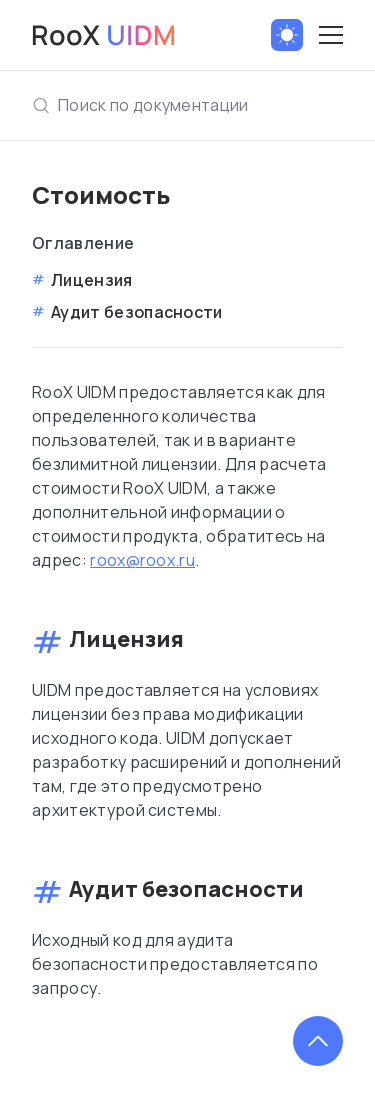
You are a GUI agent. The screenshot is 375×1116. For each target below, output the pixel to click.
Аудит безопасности (137, 312)
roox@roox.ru (142, 560)
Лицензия (92, 280)
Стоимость (101, 194)
